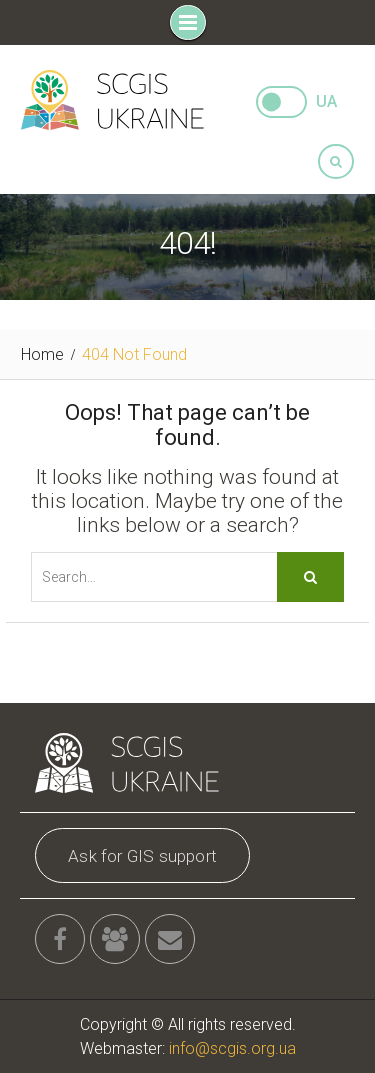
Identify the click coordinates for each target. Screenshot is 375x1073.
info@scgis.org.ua (232, 1048)
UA (326, 101)
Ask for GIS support (142, 856)
